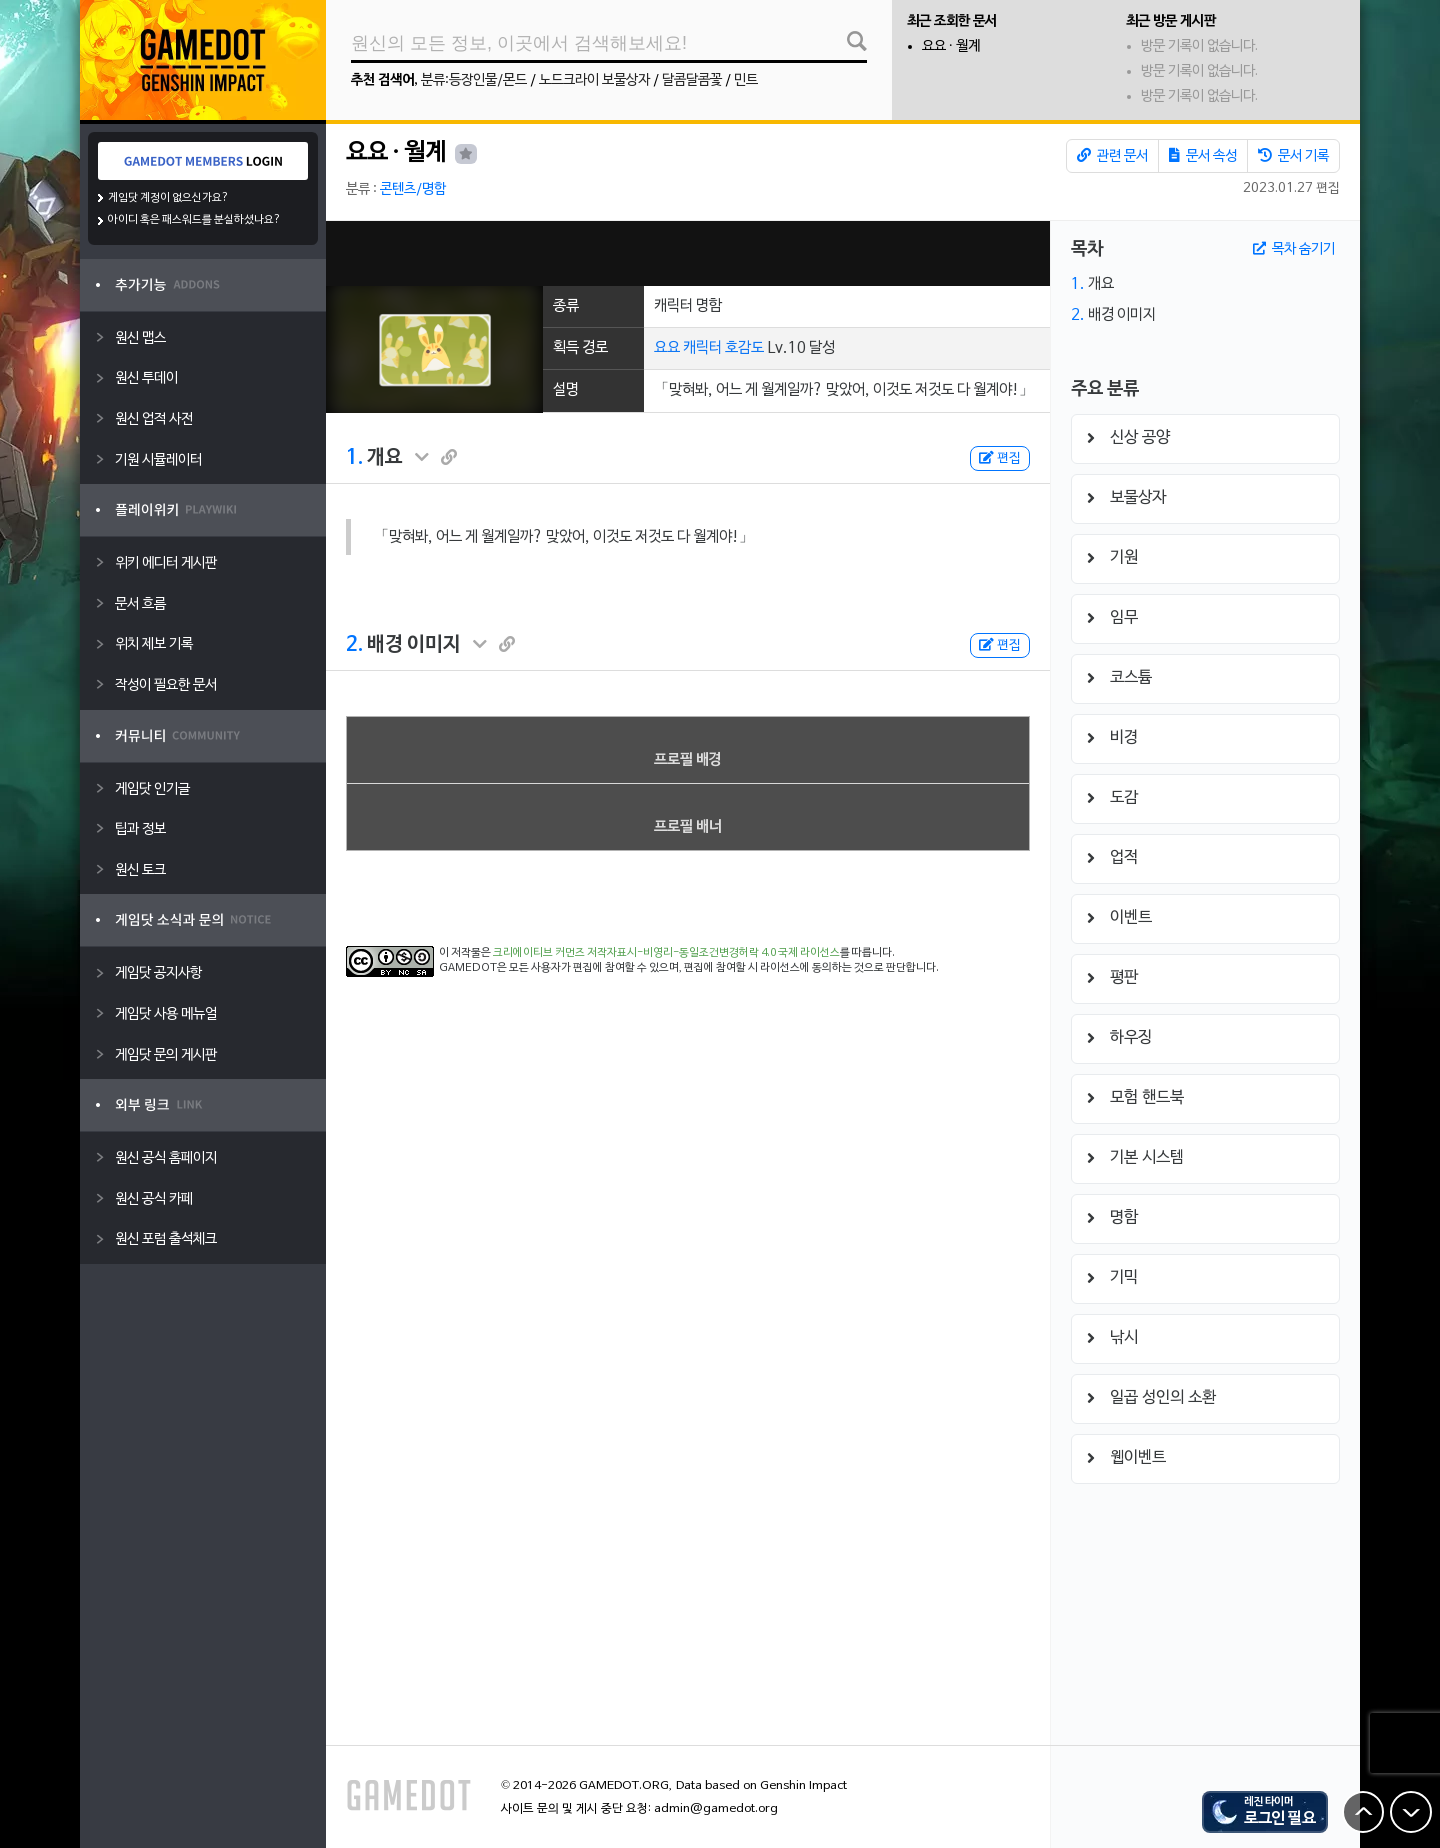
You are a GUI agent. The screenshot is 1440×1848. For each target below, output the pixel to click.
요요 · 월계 (951, 46)
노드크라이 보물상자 (594, 80)
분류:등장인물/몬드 (474, 80)
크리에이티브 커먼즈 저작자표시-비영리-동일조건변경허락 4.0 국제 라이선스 (666, 953)
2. (354, 645)
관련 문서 (1112, 156)
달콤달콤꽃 (692, 80)
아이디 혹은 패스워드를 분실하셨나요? (194, 220)
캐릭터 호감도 (723, 348)
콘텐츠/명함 (413, 189)
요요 (667, 348)
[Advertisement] (688, 253)
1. (354, 458)
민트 (746, 80)
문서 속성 (1203, 156)
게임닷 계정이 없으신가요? (168, 198)
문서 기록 (1293, 156)
